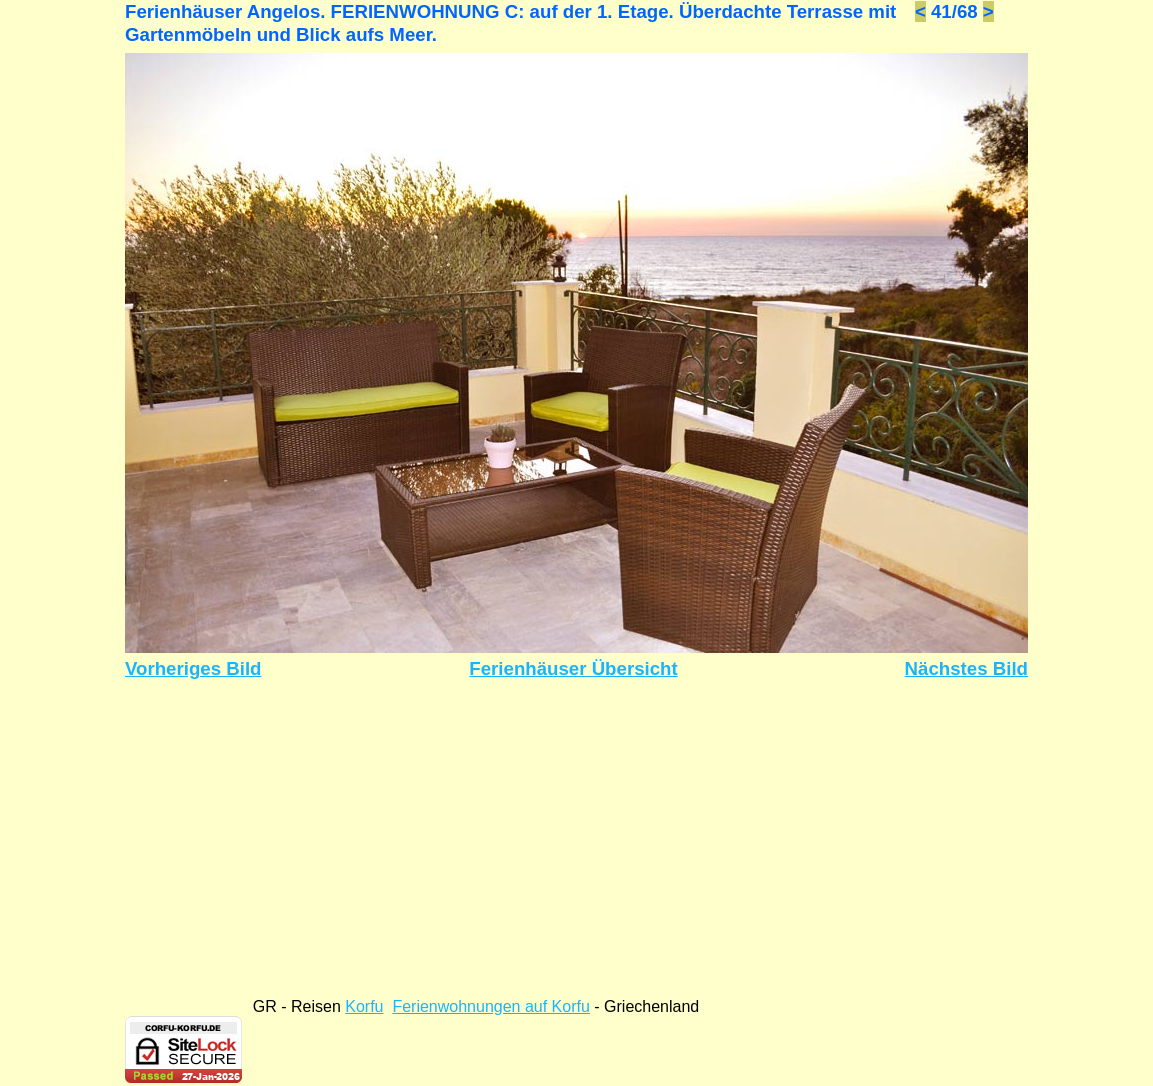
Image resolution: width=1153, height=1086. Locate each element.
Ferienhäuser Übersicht (573, 668)
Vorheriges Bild (193, 668)
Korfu (364, 1006)
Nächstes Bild (966, 668)
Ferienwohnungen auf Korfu (490, 1006)
